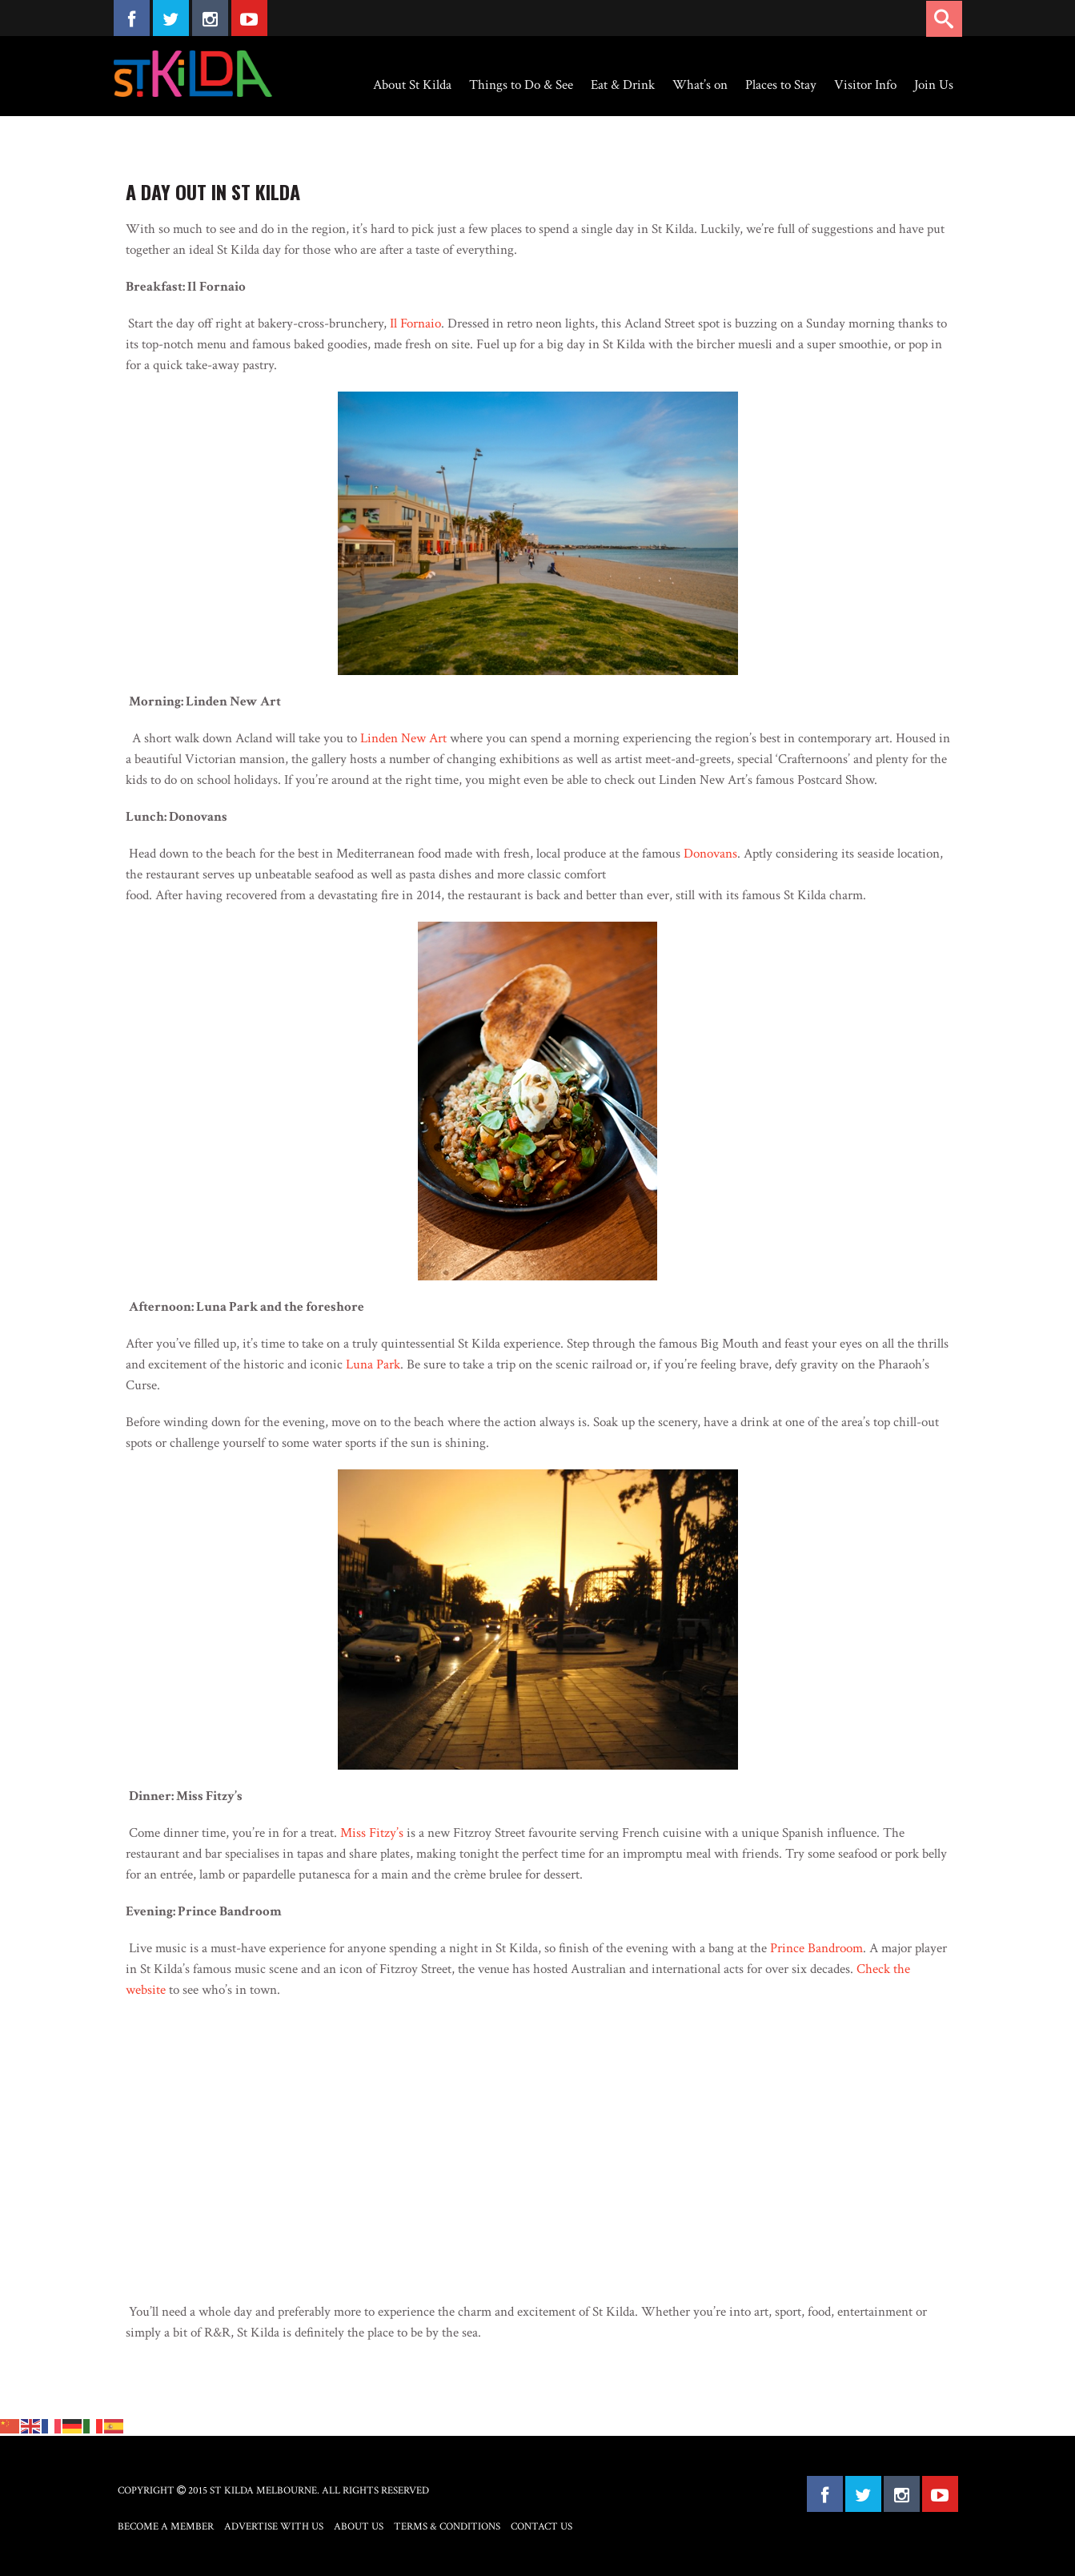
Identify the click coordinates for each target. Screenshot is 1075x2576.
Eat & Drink (623, 85)
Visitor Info (865, 85)
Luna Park (373, 1364)
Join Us (933, 85)
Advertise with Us (273, 2527)
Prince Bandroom (816, 1948)
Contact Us (541, 2527)
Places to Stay (780, 85)
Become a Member (166, 2527)
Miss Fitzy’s (371, 1833)
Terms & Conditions (447, 2527)
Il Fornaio (415, 323)
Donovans (710, 853)
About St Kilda (412, 85)
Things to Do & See (521, 85)
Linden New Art (403, 738)
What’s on (700, 85)
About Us (358, 2527)
